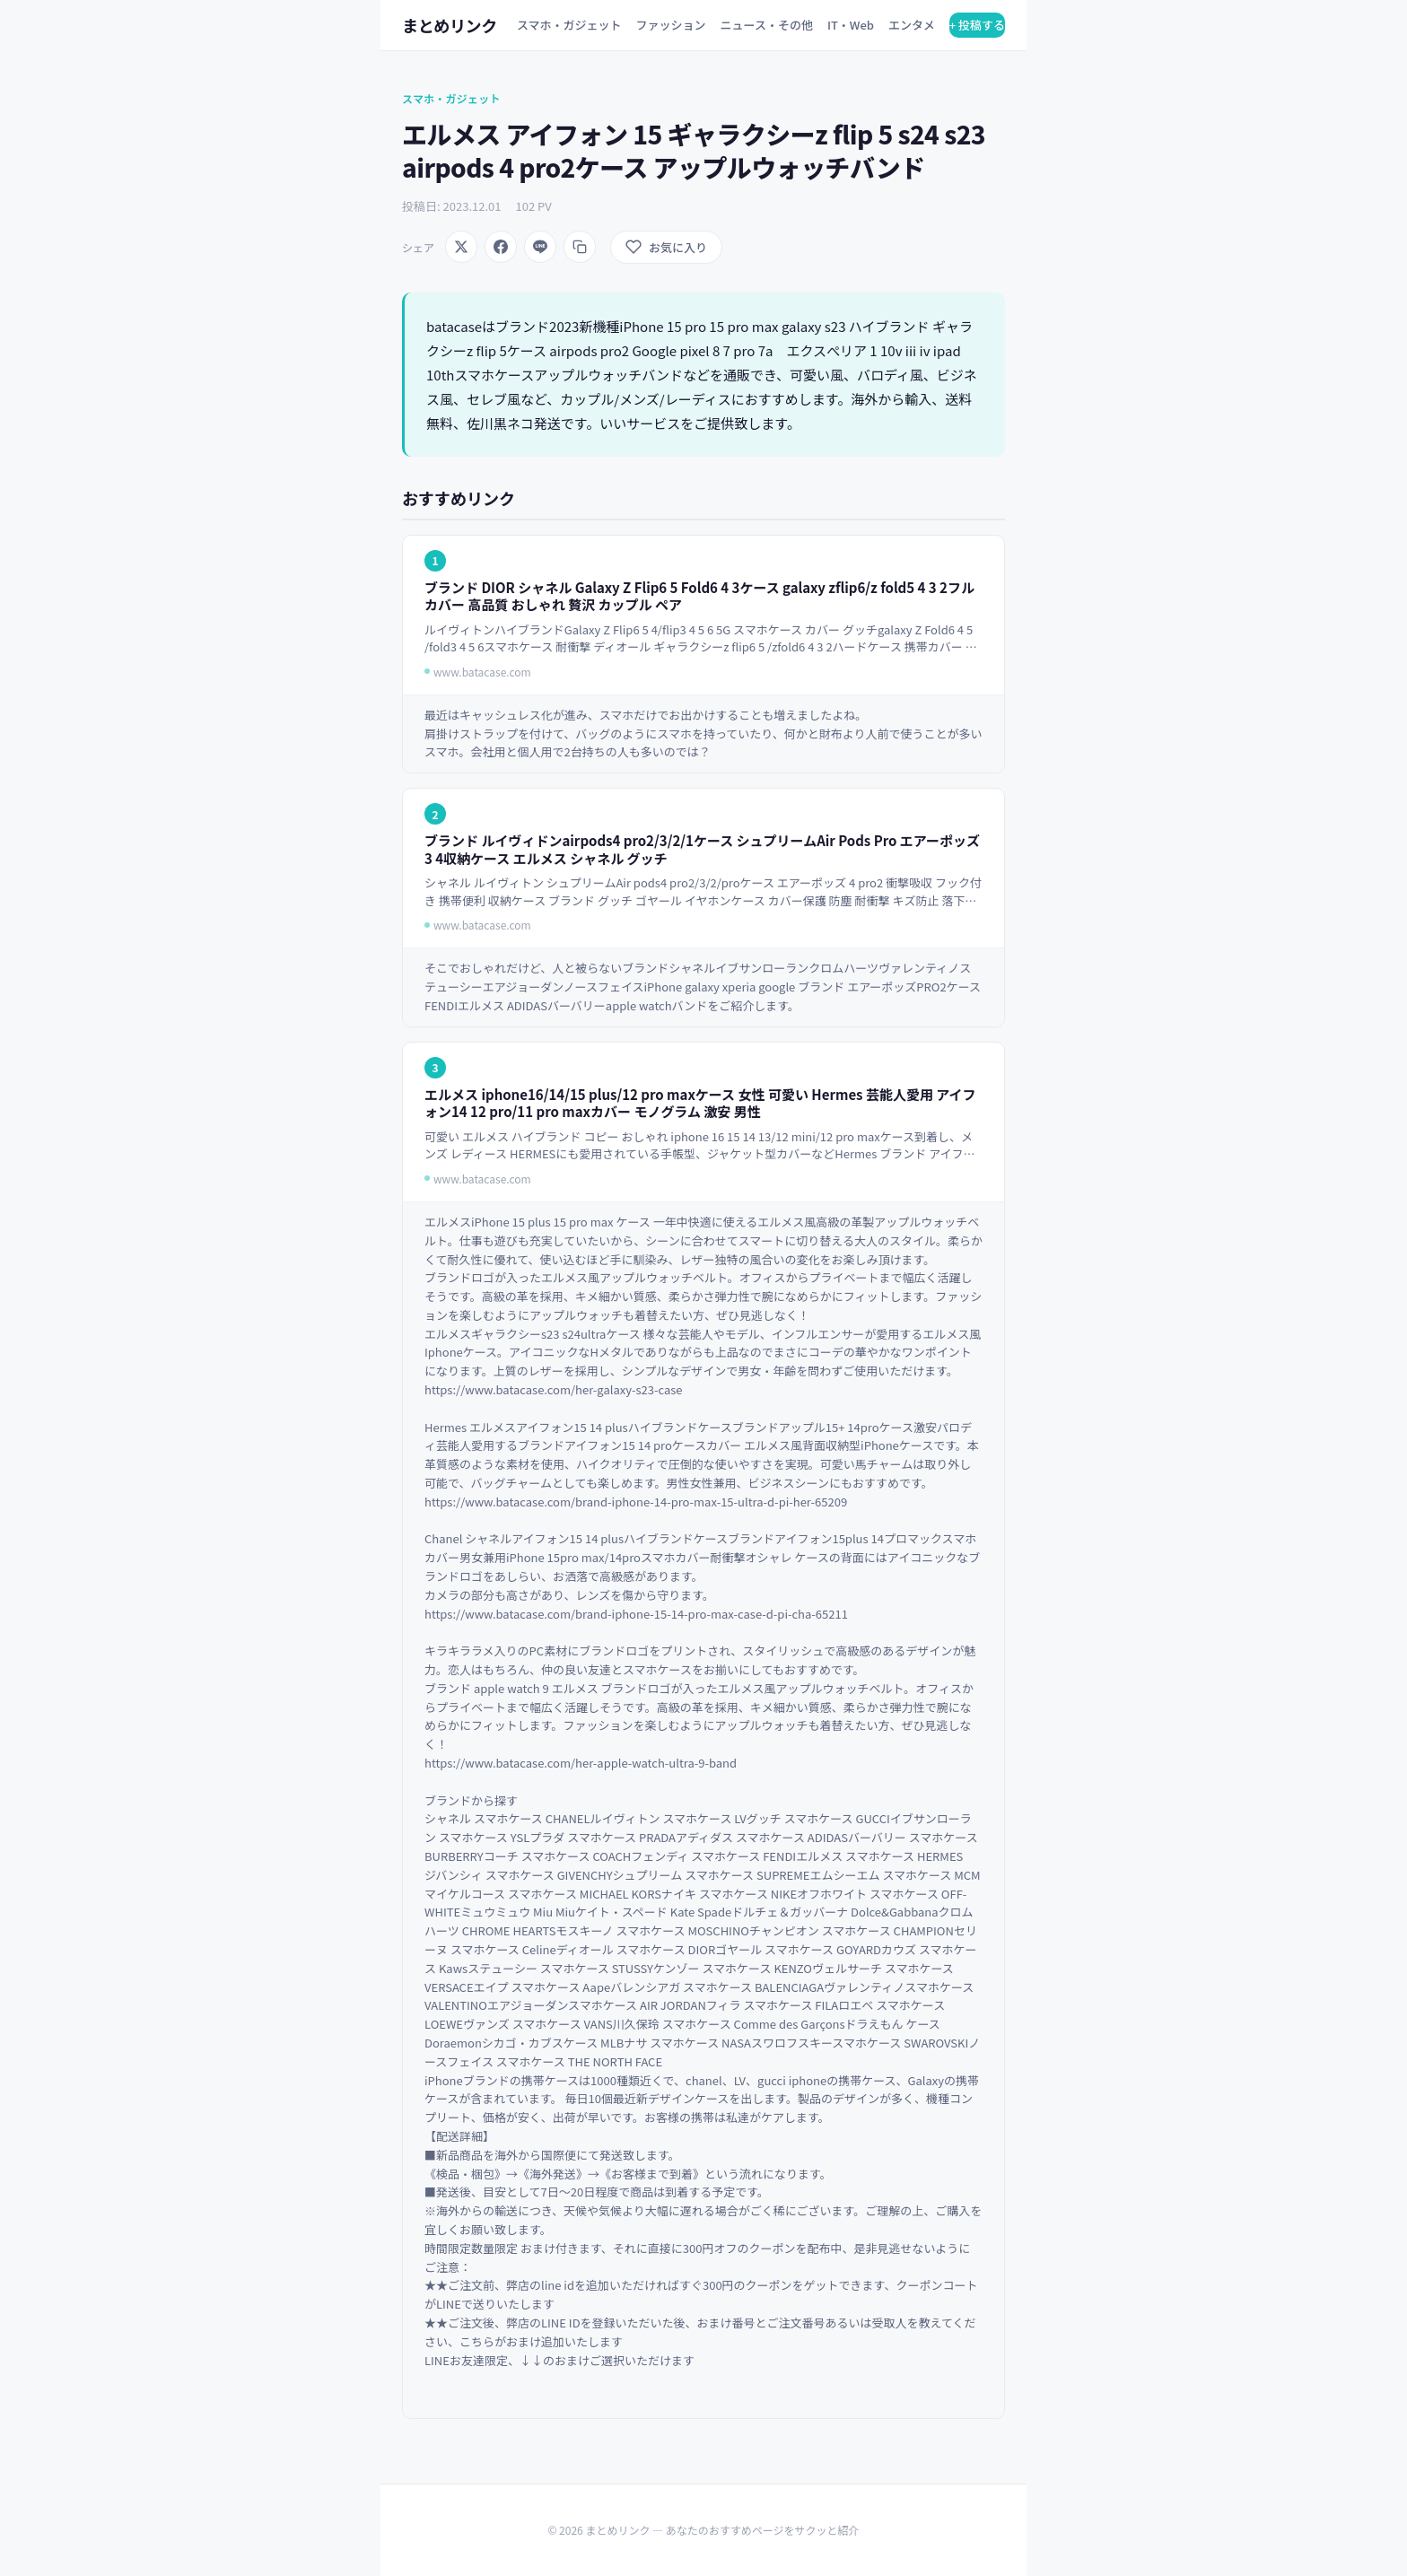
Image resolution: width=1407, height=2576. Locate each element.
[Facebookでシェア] (501, 247)
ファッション (671, 24)
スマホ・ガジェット (569, 24)
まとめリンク (449, 25)
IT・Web (850, 24)
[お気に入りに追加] (666, 247)
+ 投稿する (977, 24)
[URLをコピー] (580, 247)
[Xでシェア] (461, 247)
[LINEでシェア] (540, 247)
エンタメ (911, 24)
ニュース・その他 (767, 24)
